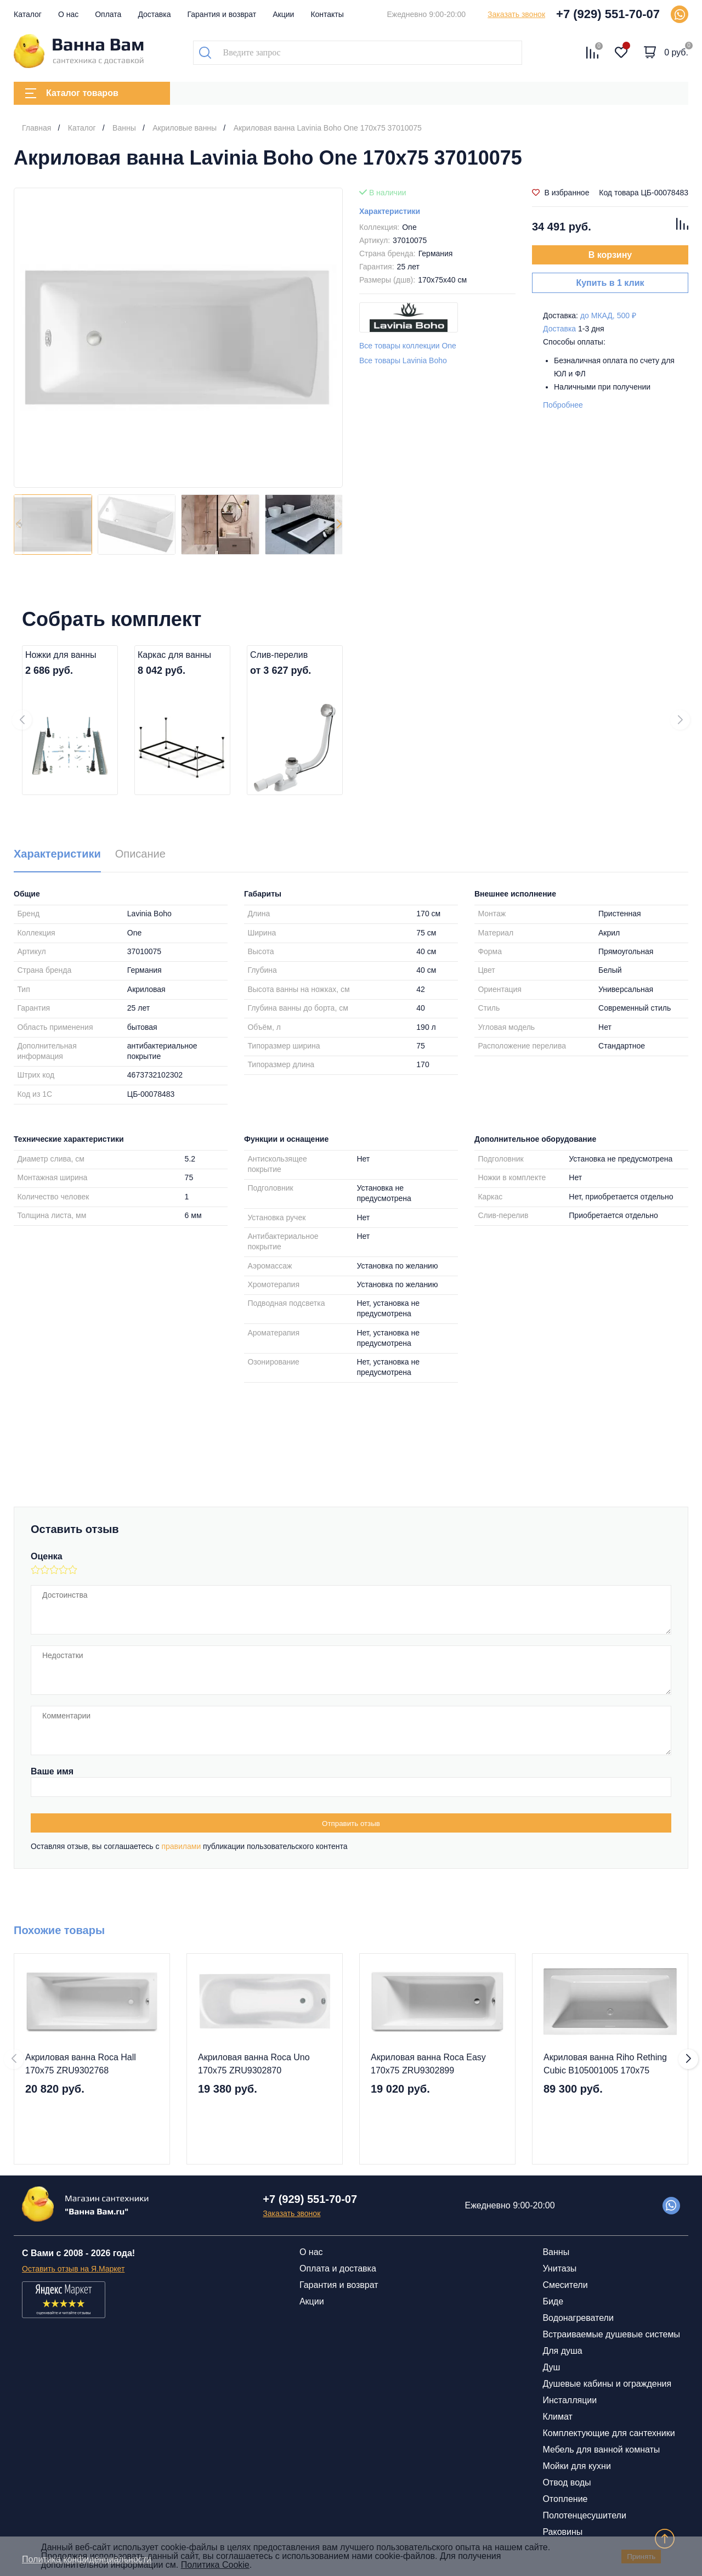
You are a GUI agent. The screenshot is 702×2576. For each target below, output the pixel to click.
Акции (283, 14)
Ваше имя (52, 1771)
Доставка (154, 14)
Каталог (28, 14)
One (409, 227)
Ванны (555, 2252)
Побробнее (563, 405)
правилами (181, 1846)
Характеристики (389, 211)
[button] (339, 524)
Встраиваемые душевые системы (611, 2334)
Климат (557, 2416)
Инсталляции (569, 2400)
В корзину (610, 255)
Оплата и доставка (337, 2268)
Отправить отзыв (351, 1823)
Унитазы (559, 2268)
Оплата (108, 14)
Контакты (326, 14)
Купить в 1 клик (610, 283)
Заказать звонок (516, 14)
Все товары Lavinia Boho (403, 360)
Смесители (564, 2285)
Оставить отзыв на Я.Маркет (73, 2268)
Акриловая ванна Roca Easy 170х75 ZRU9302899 (428, 2064)
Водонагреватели (577, 2318)
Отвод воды (566, 2482)
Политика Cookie (215, 2564)
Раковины (562, 2531)
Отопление (564, 2499)
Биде (552, 2301)
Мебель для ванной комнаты (601, 2449)
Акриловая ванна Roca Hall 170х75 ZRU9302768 (80, 2064)
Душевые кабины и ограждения (606, 2383)
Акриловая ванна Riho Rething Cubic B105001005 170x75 (605, 2064)
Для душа (562, 2350)
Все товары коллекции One (407, 345)
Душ (551, 2367)
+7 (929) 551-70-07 (608, 14)
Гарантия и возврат (222, 14)
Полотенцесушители (584, 2515)
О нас (68, 14)
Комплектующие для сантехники (608, 2433)
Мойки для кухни (576, 2466)
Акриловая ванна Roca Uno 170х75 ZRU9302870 (254, 2064)
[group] (178, 338)
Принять (641, 2556)
